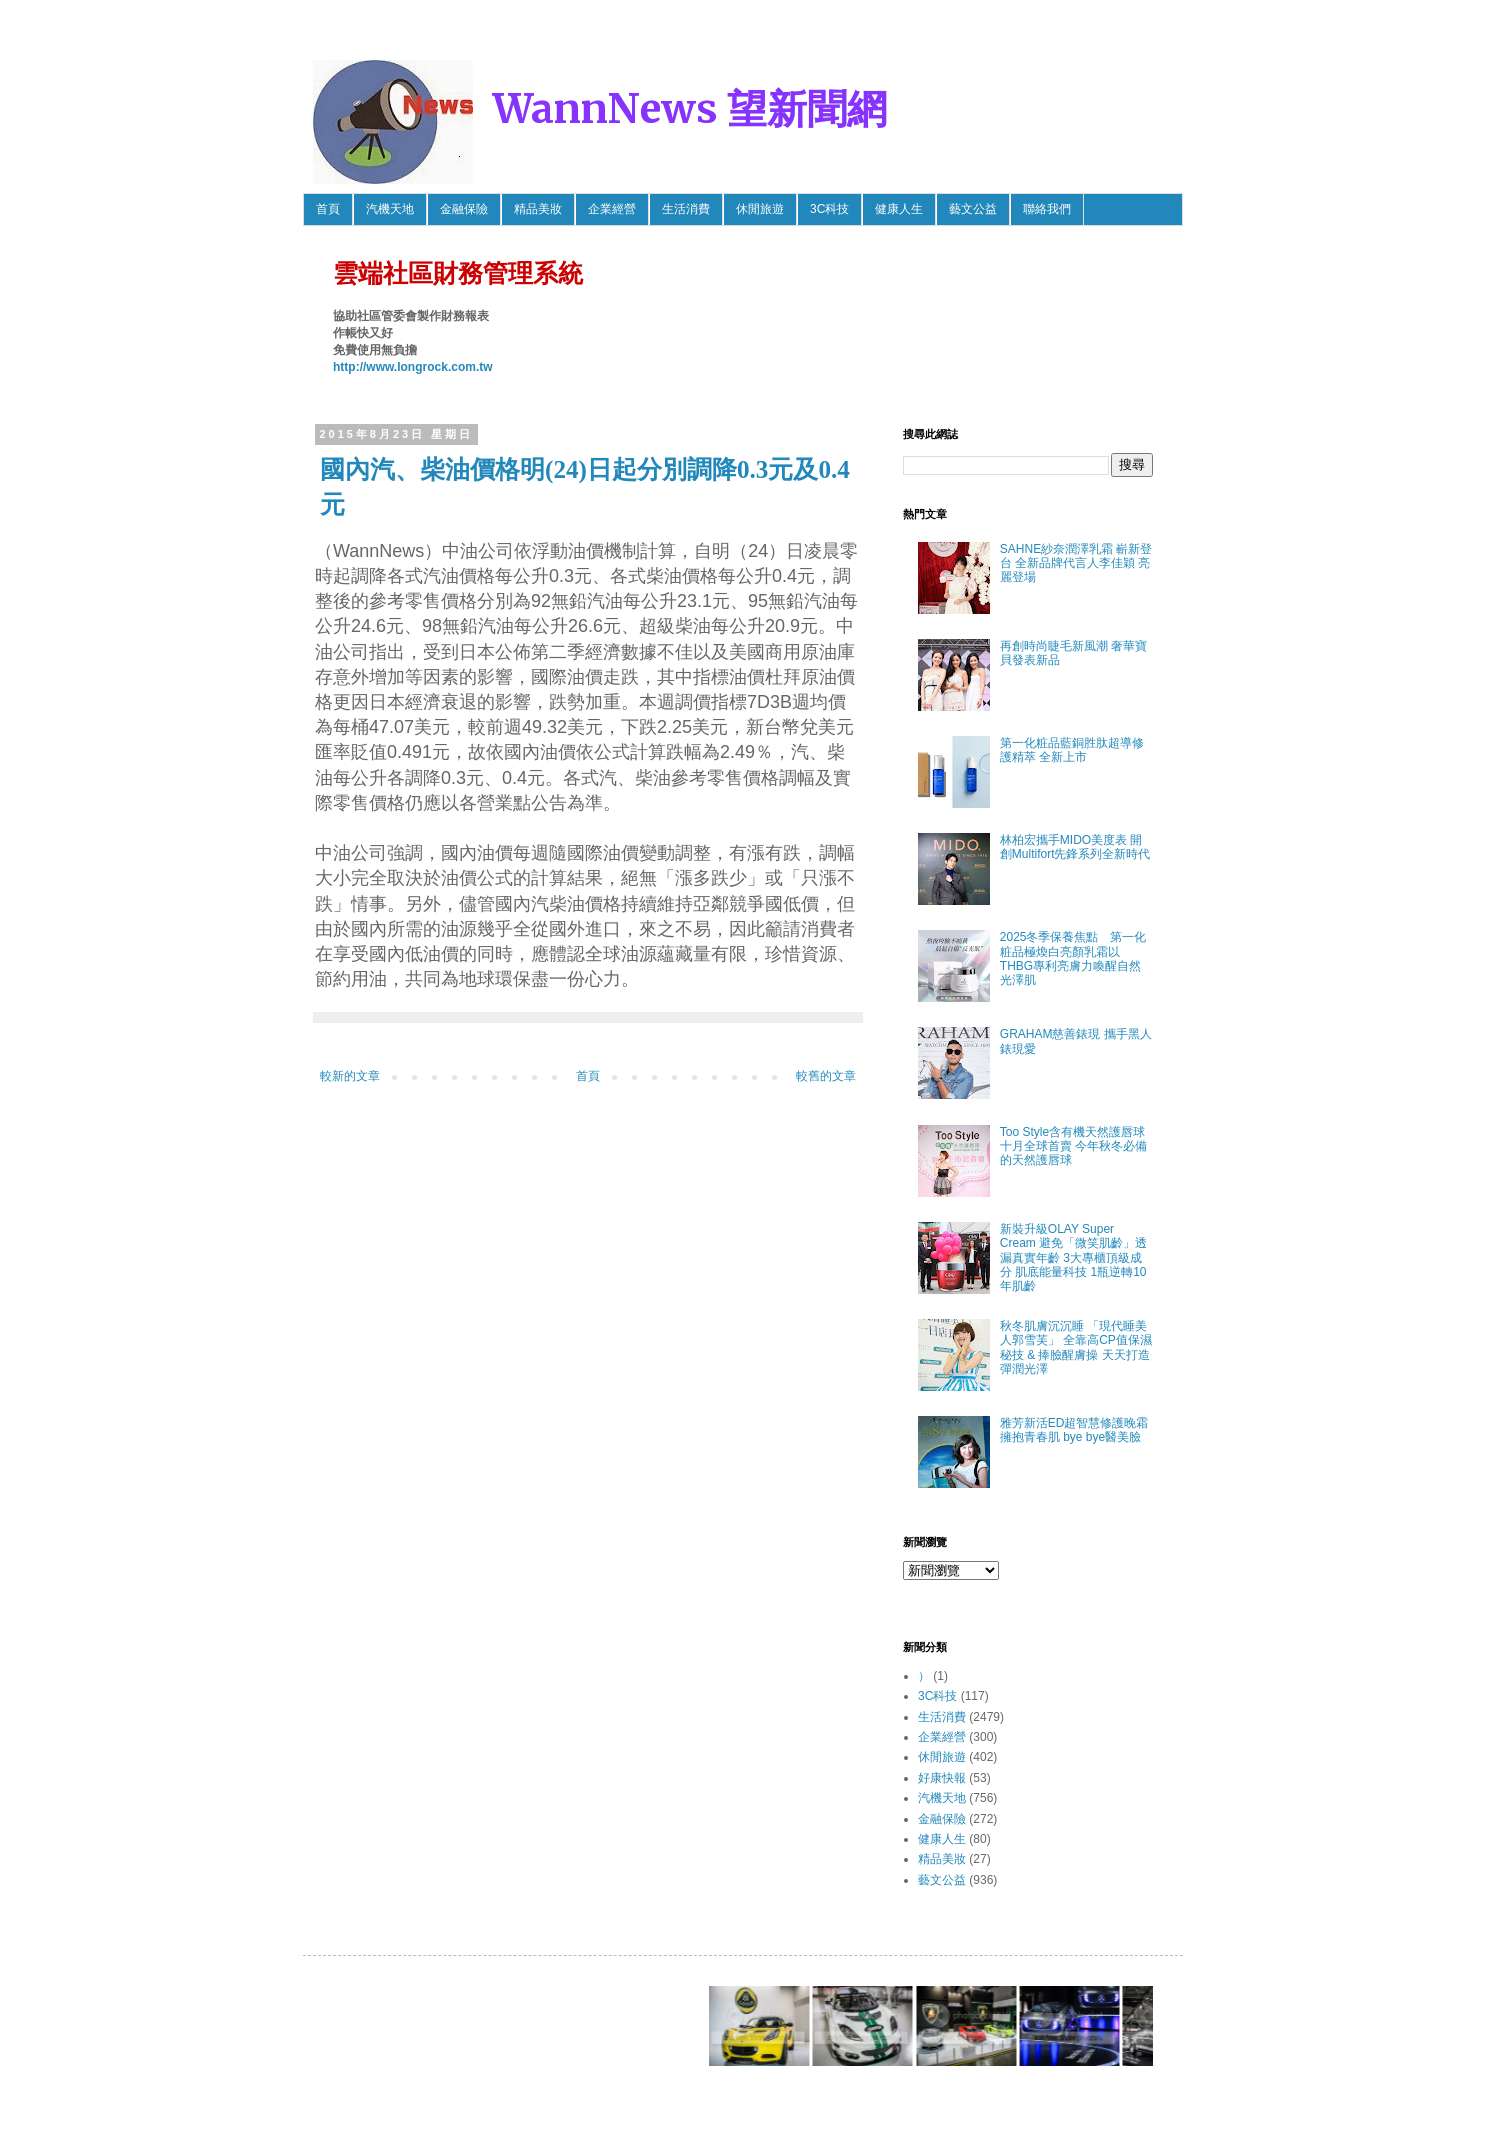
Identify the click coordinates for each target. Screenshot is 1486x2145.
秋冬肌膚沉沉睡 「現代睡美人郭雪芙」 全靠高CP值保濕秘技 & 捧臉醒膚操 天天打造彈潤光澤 (1076, 1347)
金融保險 (464, 209)
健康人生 (899, 209)
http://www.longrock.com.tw (413, 367)
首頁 (328, 209)
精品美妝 (538, 209)
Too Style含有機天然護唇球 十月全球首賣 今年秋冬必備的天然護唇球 (1073, 1146)
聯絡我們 (1047, 209)
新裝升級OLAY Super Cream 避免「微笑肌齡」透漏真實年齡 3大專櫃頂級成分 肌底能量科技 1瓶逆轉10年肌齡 (1073, 1258)
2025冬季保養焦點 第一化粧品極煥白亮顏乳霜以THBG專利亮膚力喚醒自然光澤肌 (1073, 958)
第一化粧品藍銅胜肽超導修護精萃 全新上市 (1072, 750)
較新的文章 (350, 1076)
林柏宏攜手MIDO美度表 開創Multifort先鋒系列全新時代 (1075, 847)
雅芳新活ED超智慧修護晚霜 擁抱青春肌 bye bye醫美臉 (1074, 1430)
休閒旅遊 (760, 209)
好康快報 (942, 1778)
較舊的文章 (826, 1076)
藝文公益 (973, 209)
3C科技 (829, 209)
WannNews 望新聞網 (690, 109)
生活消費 (686, 209)
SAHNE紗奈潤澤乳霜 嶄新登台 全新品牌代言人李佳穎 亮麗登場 (1076, 563)
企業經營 (612, 209)
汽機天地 (390, 209)
